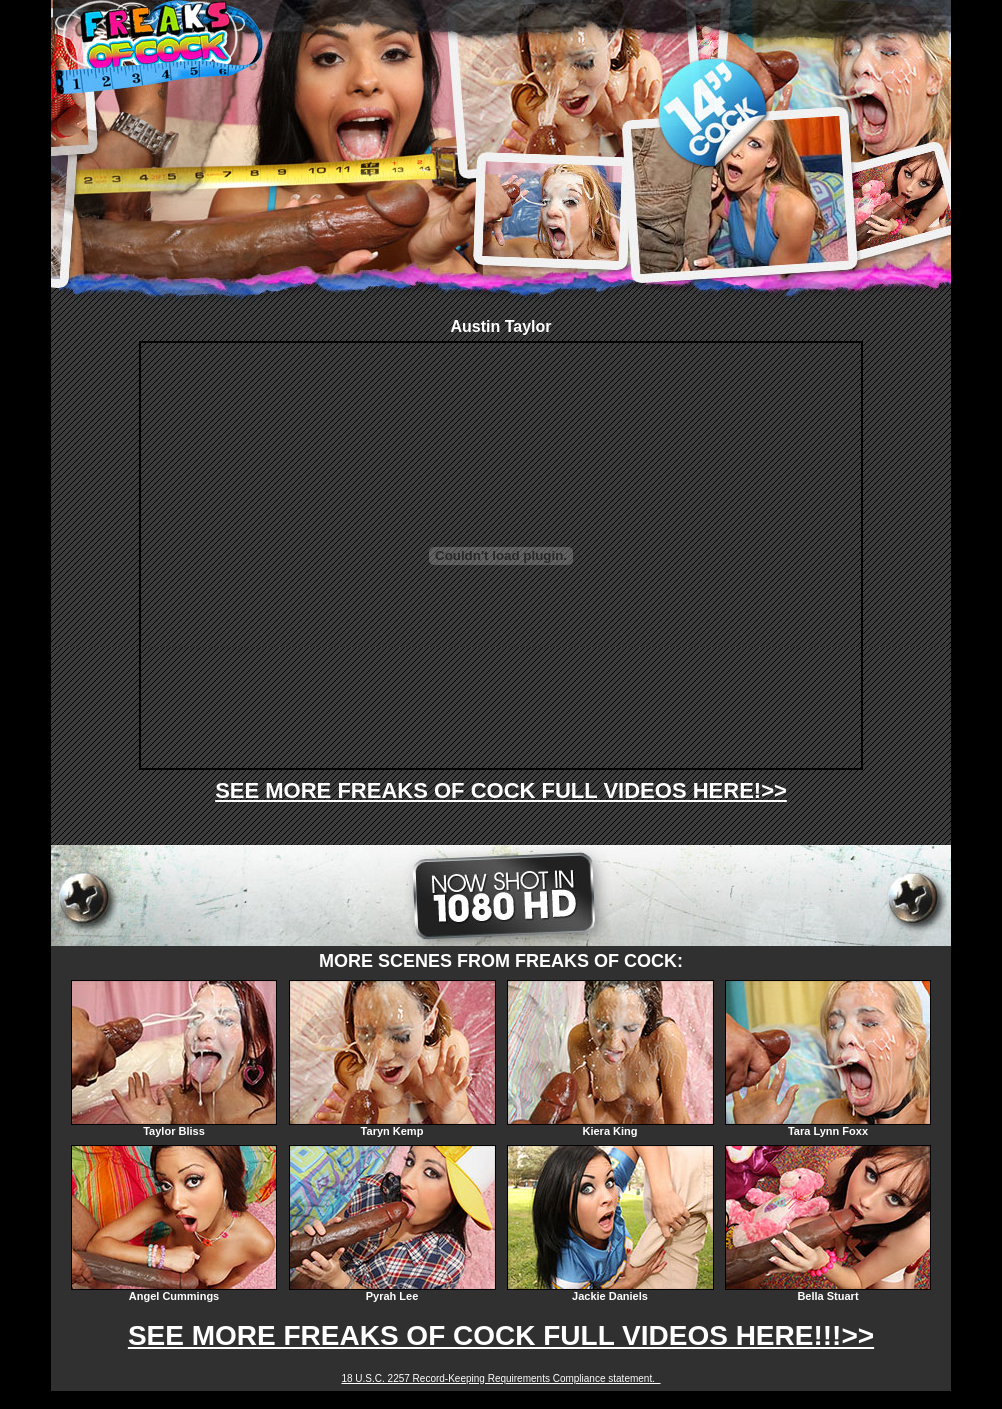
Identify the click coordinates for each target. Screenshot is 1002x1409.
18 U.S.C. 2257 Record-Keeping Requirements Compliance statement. (500, 1378)
